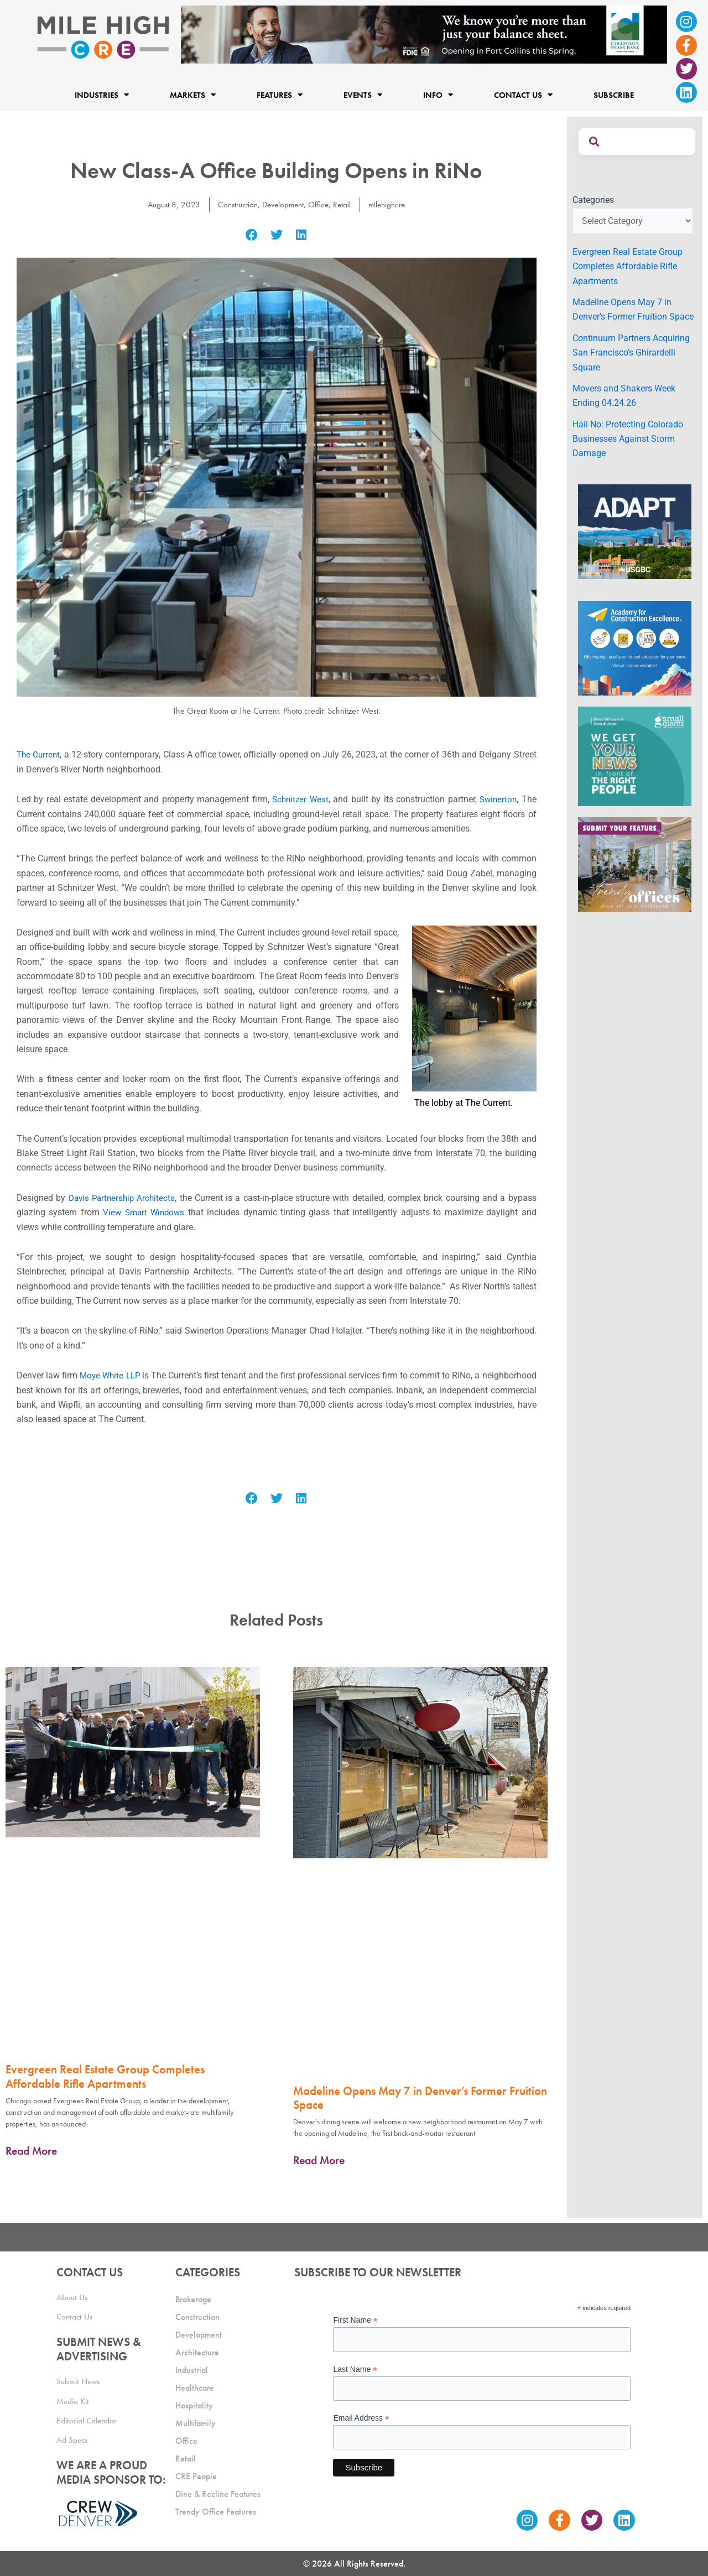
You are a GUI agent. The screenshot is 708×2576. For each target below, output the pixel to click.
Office (320, 204)
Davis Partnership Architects (123, 1198)
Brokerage (193, 2299)
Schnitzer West (299, 799)
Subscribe (614, 94)
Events (362, 94)
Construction (234, 204)
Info (438, 94)
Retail (344, 204)
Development (282, 204)
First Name (355, 2320)
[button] (252, 235)
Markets (193, 94)
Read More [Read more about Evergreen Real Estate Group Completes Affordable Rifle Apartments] (31, 2151)
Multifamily (195, 2423)
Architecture (197, 2352)
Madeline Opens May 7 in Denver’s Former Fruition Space (420, 2097)
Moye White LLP (121, 1375)
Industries (102, 94)
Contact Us (523, 94)
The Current (39, 754)
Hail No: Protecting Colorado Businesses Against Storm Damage (627, 439)
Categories (593, 200)
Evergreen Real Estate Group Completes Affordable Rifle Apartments (105, 2076)
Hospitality (194, 2405)
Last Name (355, 2369)
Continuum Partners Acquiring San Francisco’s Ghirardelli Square (631, 353)
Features (280, 94)
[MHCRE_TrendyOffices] (634, 864)
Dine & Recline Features (218, 2494)
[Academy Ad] (634, 647)
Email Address (361, 2418)
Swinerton (497, 799)
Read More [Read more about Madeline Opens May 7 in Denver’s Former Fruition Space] (319, 2160)
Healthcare (194, 2388)
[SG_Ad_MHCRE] (634, 755)
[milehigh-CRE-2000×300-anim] (424, 34)
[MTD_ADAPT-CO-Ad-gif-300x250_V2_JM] (634, 531)
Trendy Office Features (215, 2511)
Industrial (191, 2370)
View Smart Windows (145, 1212)
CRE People (196, 2476)
